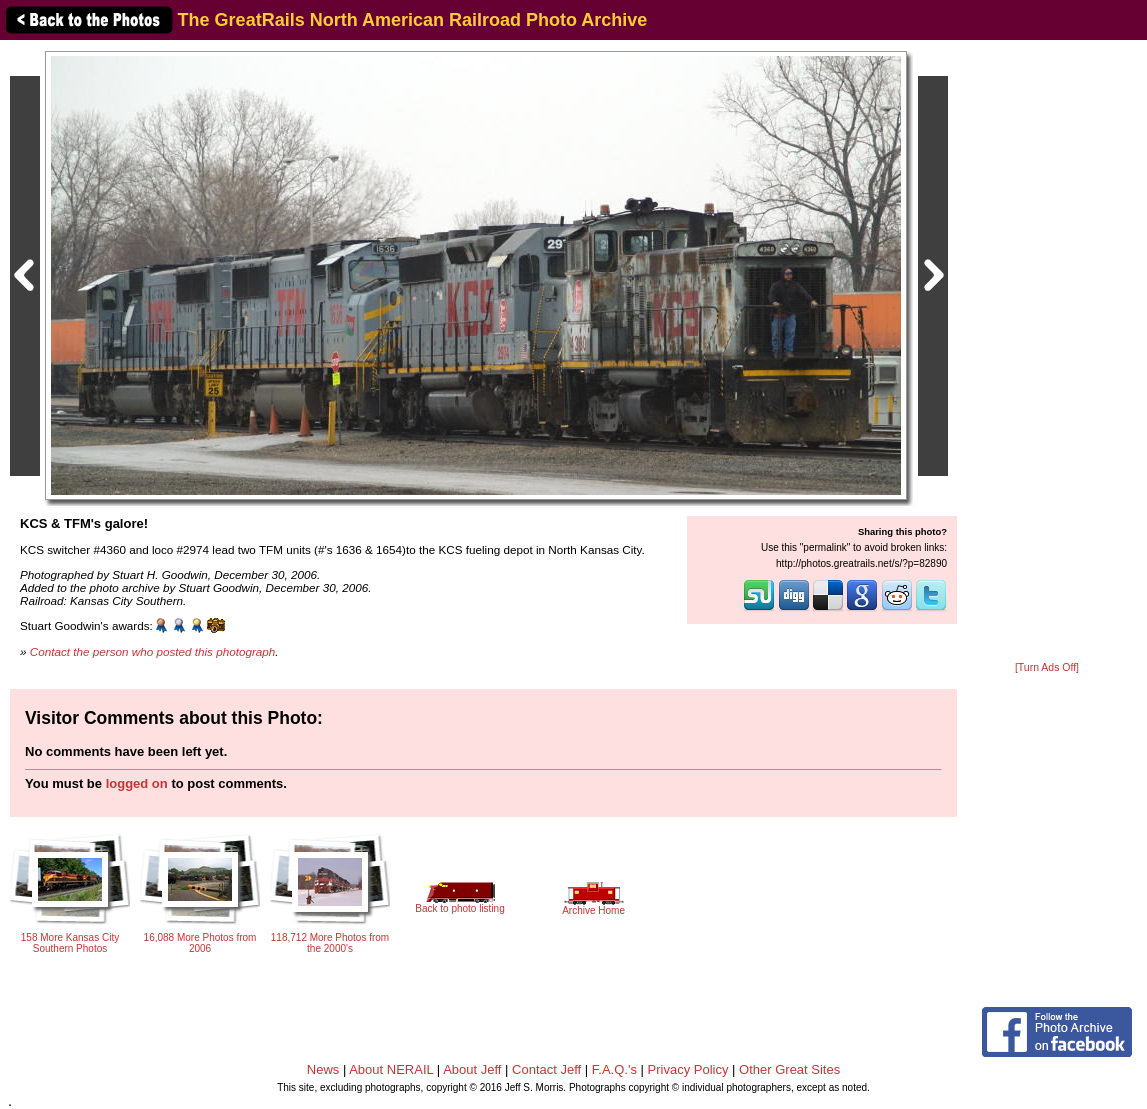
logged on (137, 783)
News (323, 1069)
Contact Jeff (546, 1069)
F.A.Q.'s (614, 1069)
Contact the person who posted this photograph (153, 651)
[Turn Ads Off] (1047, 667)
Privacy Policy (688, 1069)
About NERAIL (391, 1069)
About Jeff (472, 1069)
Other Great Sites (789, 1069)
